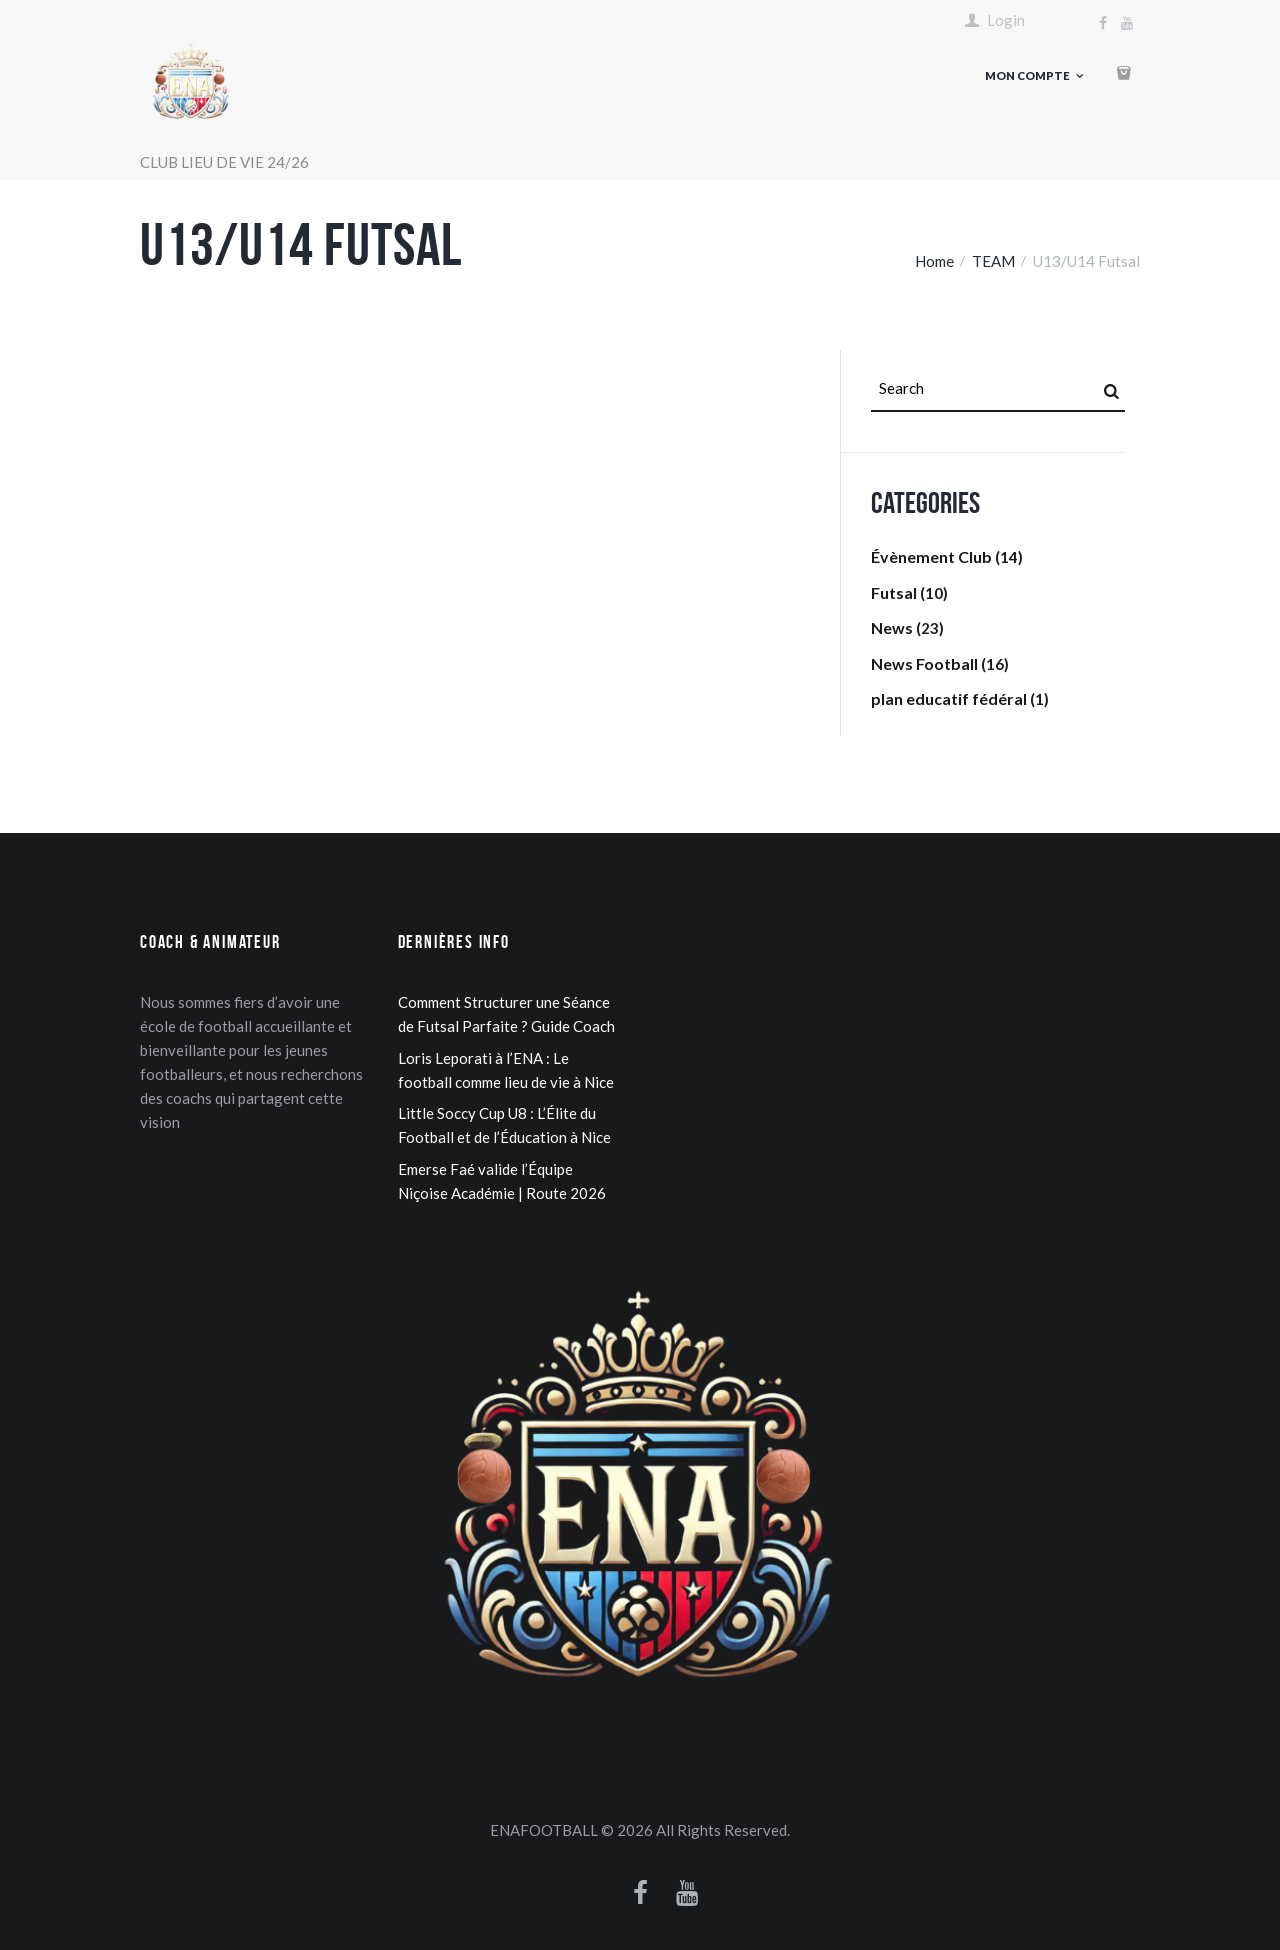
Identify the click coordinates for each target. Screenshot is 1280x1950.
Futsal (894, 592)
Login (1006, 20)
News (892, 627)
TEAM (993, 261)
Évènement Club (931, 556)
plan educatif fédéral (949, 698)
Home (934, 261)
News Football (924, 663)
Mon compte (1027, 75)
